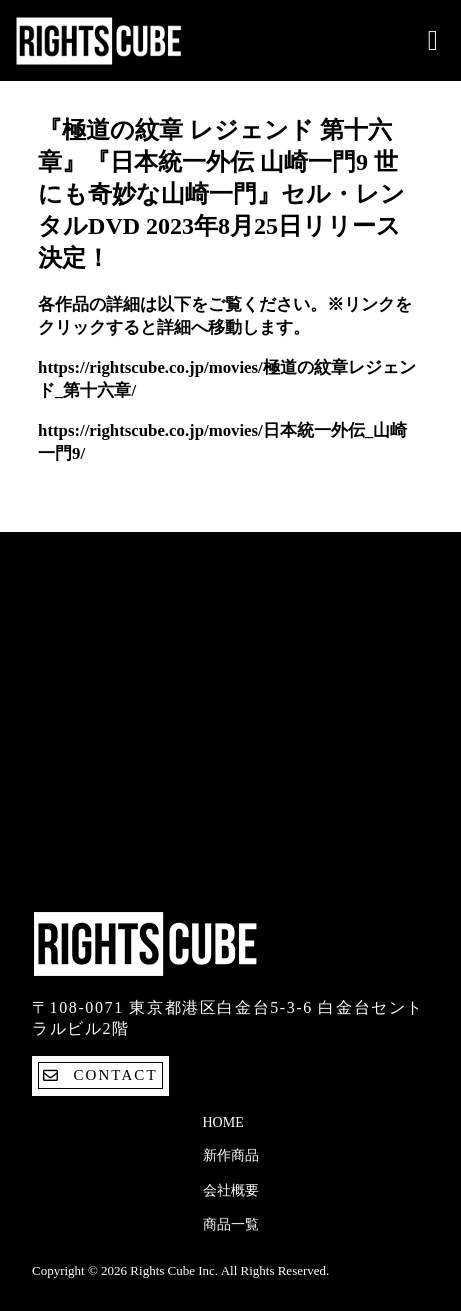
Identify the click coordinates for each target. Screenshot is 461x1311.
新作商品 (231, 1155)
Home (223, 1122)
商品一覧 (231, 1224)
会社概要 (231, 1190)
